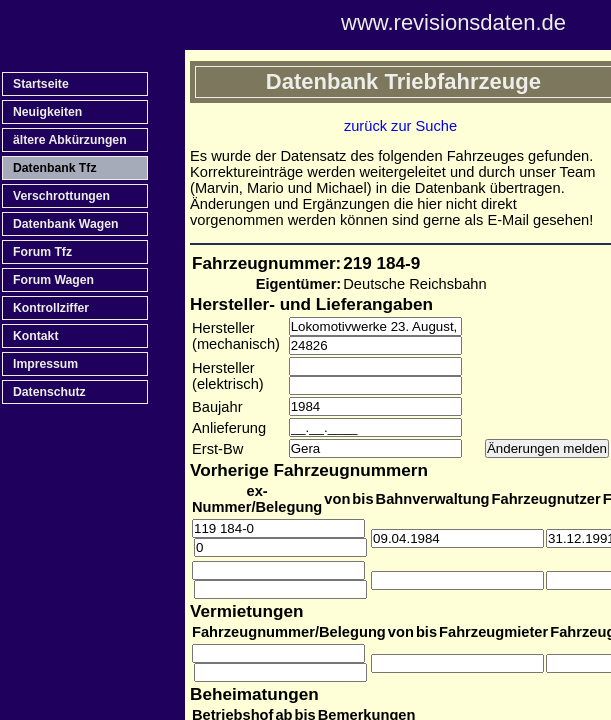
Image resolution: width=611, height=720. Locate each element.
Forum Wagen (53, 280)
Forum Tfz (42, 252)
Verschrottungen (61, 196)
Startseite (41, 84)
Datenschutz (49, 392)
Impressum (45, 364)
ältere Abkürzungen (70, 140)
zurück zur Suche (400, 126)
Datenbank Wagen (65, 224)
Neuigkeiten (47, 112)
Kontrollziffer (51, 308)
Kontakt (35, 336)
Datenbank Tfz (55, 168)
